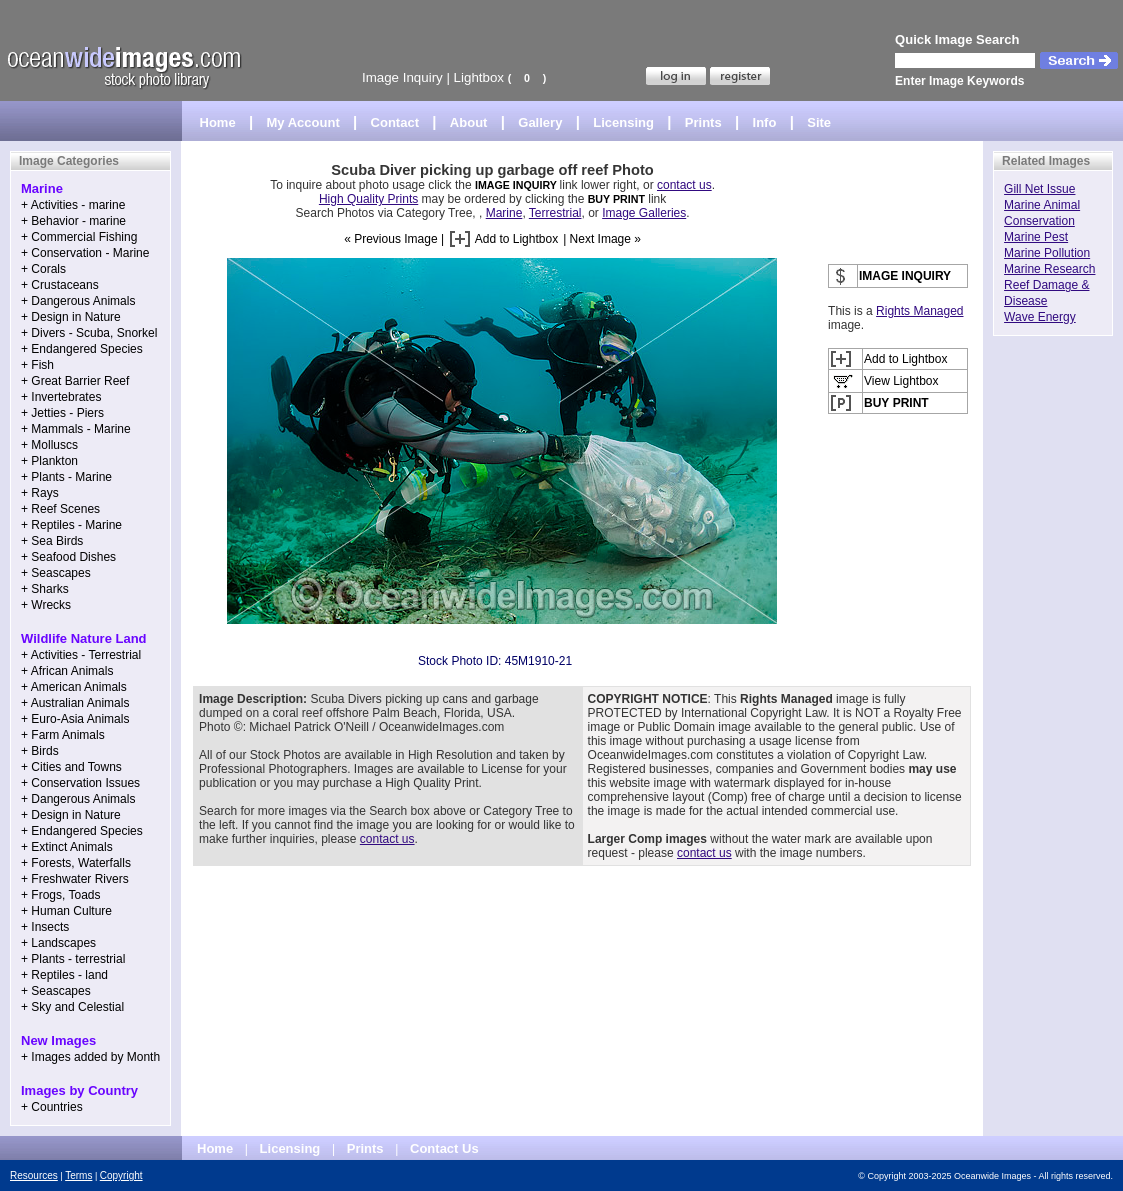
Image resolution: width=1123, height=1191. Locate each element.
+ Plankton (49, 461)
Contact (395, 122)
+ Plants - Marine (66, 477)
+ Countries (52, 1107)
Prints (703, 122)
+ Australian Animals (75, 703)
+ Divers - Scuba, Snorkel (89, 333)
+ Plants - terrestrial (73, 959)
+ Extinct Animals (67, 847)
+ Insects (45, 927)
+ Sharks (45, 589)
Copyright (121, 1175)
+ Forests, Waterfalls (76, 863)
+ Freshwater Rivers (75, 879)
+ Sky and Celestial (72, 1007)
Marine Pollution (1047, 253)
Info (765, 122)
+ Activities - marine (73, 205)
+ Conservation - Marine (85, 253)
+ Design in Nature (71, 317)
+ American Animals (74, 687)
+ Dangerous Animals (78, 301)
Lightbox (479, 77)
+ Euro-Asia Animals (75, 719)
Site (819, 122)
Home (218, 122)
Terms (78, 1175)
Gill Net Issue (1039, 189)
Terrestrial (555, 213)
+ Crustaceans (60, 285)
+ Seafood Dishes (68, 557)
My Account (303, 122)
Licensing (623, 122)
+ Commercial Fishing (79, 237)
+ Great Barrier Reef (75, 381)
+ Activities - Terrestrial (81, 655)
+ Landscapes (58, 943)
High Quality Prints (368, 199)
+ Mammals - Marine (76, 429)
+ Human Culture (66, 911)
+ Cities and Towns (71, 767)
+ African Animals (67, 671)
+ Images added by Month (90, 1057)
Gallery (540, 122)
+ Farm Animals (63, 735)
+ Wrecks (46, 605)
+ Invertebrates (61, 397)
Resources (34, 1175)
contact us (684, 185)
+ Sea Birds (52, 541)
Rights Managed (919, 311)
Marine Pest (1036, 237)
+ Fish (37, 365)
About (469, 122)
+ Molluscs (49, 445)
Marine (504, 213)
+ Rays (40, 493)
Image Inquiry (402, 77)
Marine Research (1049, 269)
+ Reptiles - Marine (71, 525)
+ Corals (43, 269)
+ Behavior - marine (73, 221)
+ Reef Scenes (60, 509)
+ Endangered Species (82, 349)
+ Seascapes (56, 573)
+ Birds (40, 751)
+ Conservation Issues (80, 783)
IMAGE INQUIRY (517, 185)
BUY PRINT (616, 199)
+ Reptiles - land (64, 975)
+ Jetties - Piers (62, 413)
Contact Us (444, 1148)
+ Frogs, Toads (61, 895)
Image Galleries (644, 213)
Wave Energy (1040, 317)
